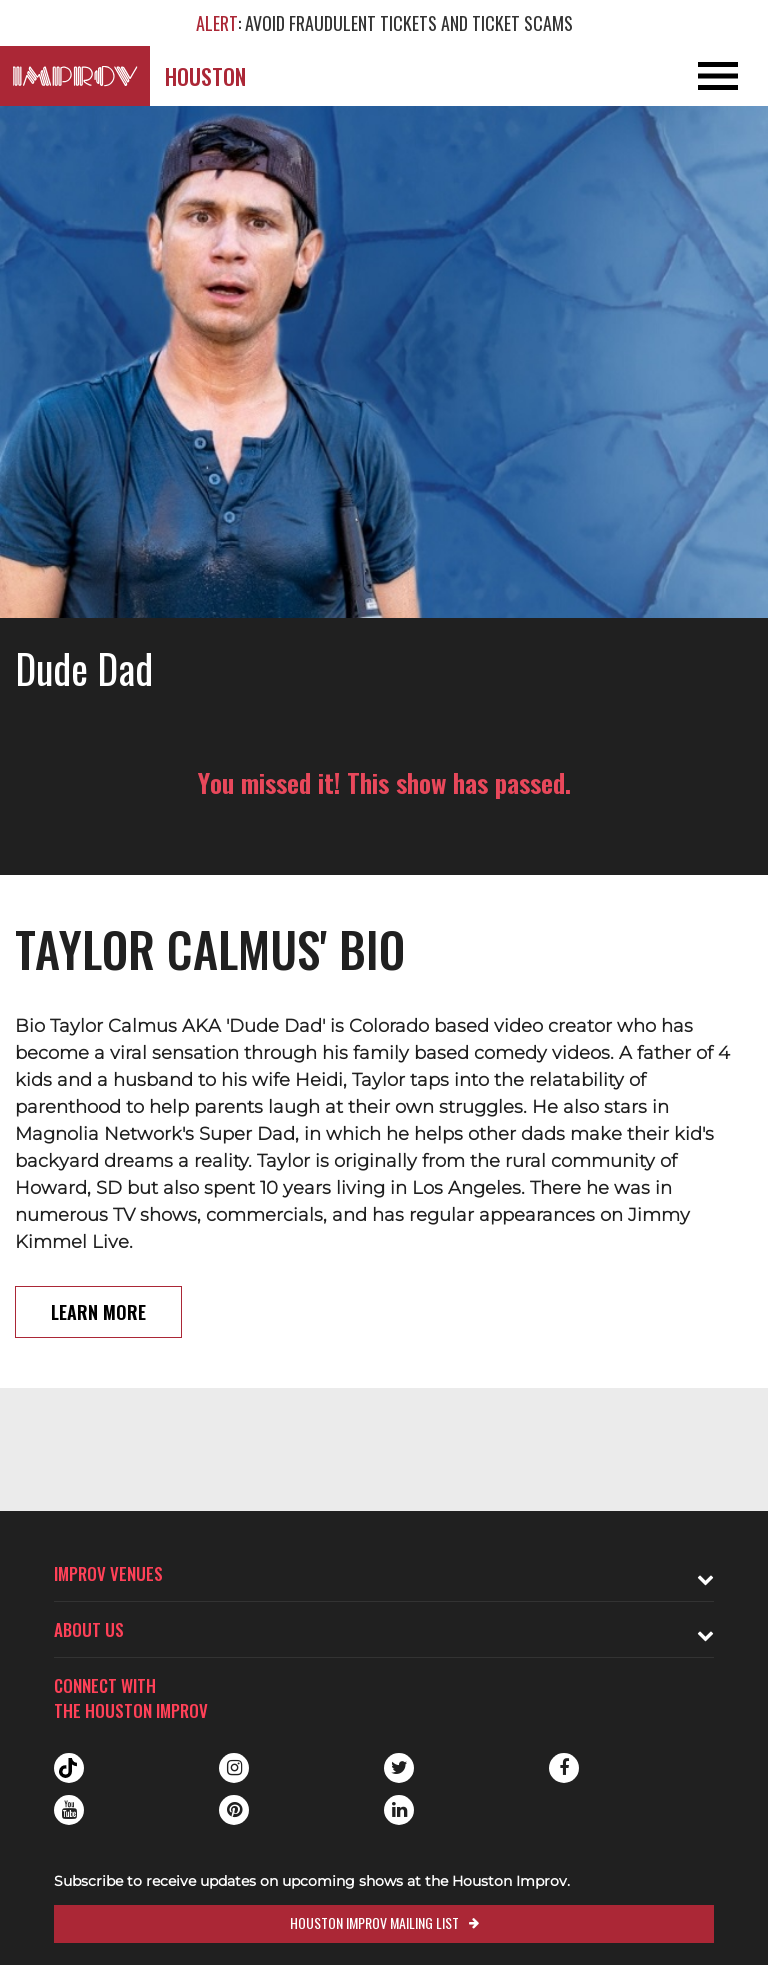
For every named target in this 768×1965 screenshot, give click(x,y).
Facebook (564, 1768)
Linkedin (399, 1810)
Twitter (399, 1768)
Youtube (69, 1810)
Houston (205, 76)
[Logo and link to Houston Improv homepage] (75, 76)
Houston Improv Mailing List (374, 1922)
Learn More (98, 1312)
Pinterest (234, 1810)
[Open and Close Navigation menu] (691, 76)
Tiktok (69, 1768)
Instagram (234, 1768)
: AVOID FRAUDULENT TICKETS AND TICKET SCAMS (384, 23)
